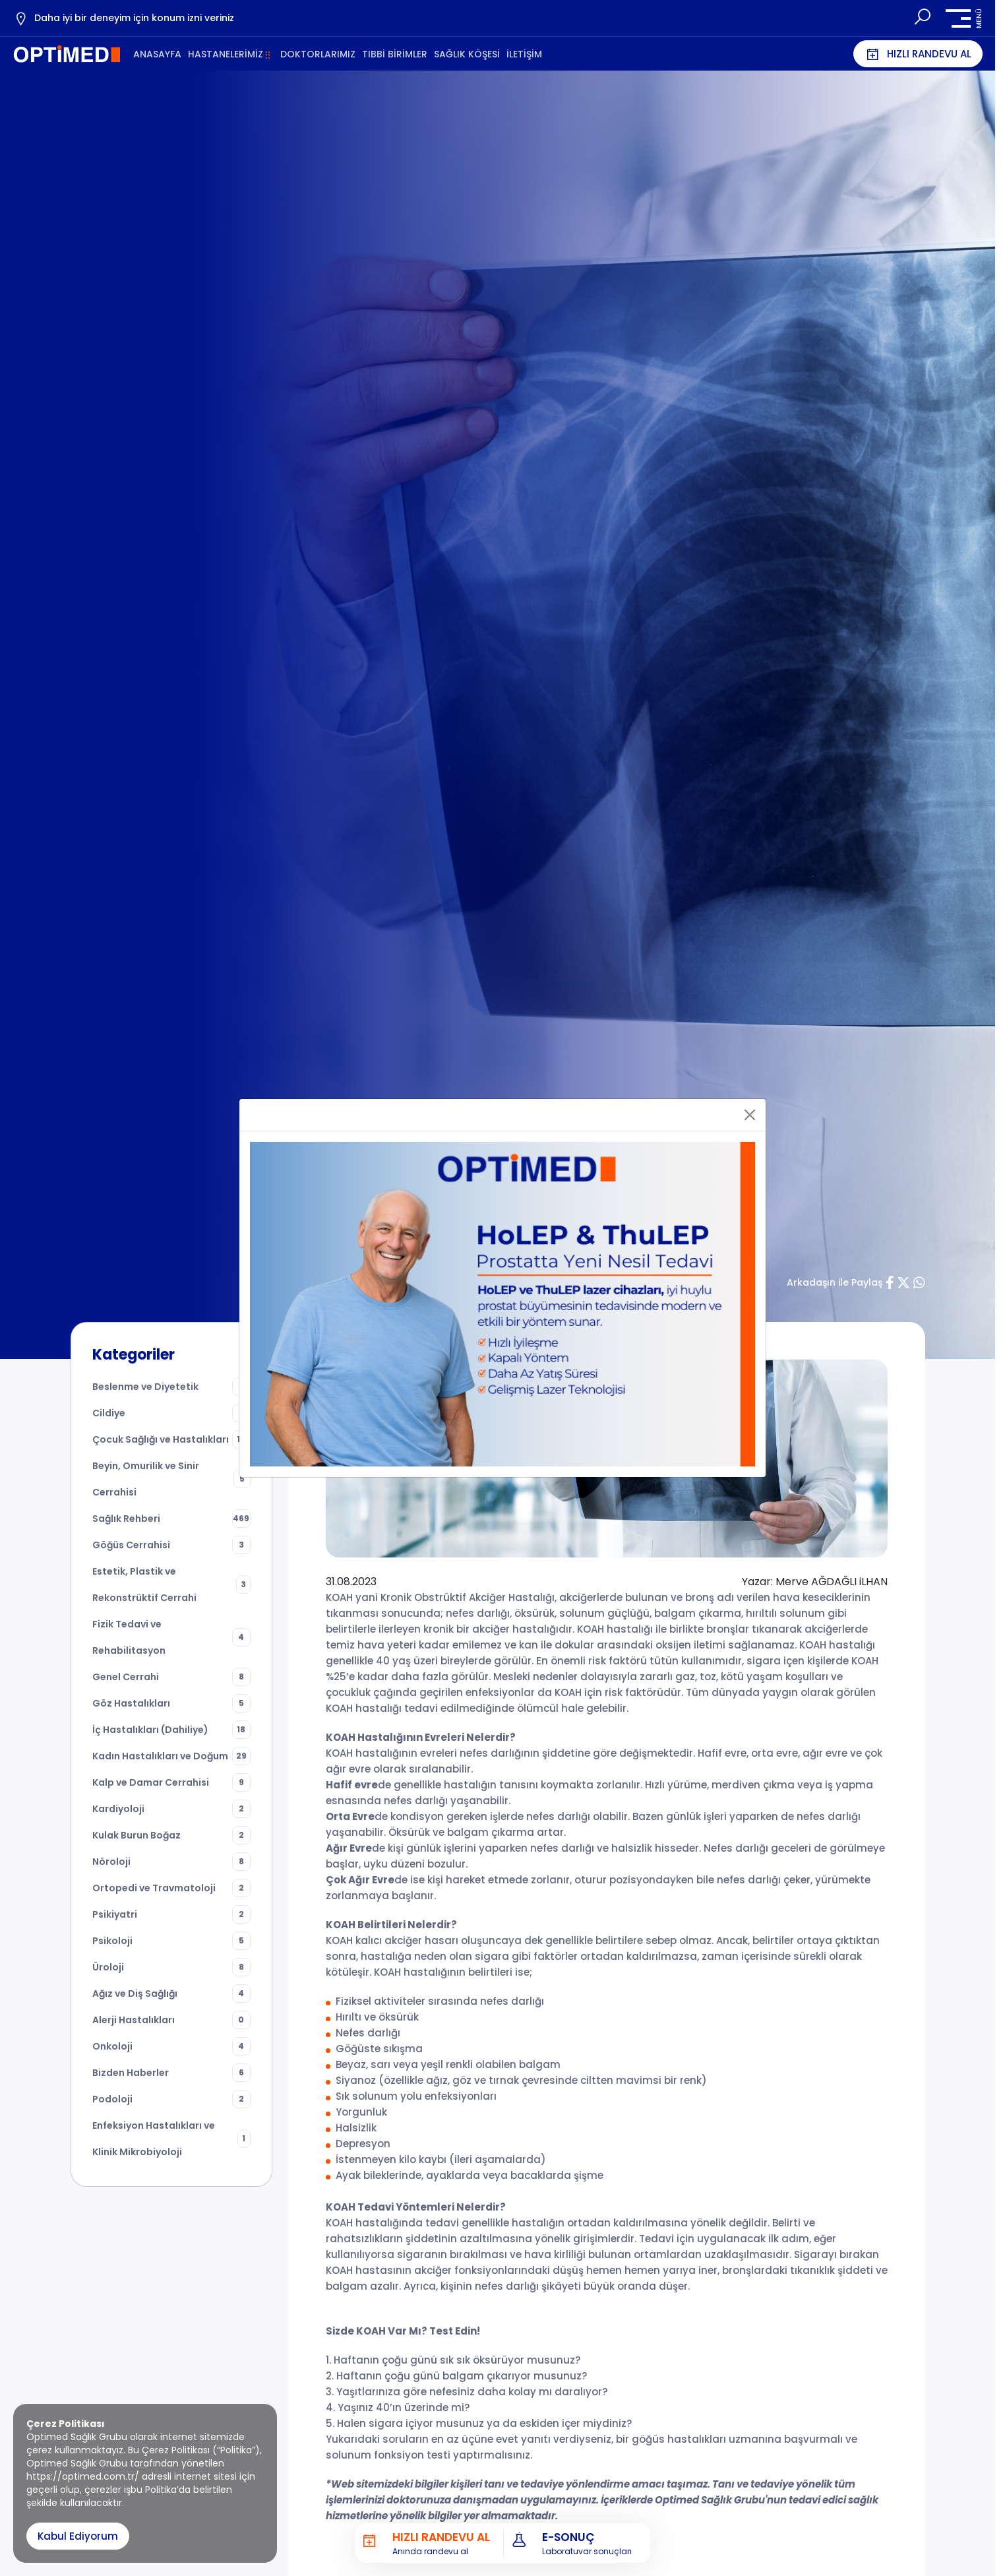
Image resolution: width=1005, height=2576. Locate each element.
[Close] (749, 1114)
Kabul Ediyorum (78, 2536)
